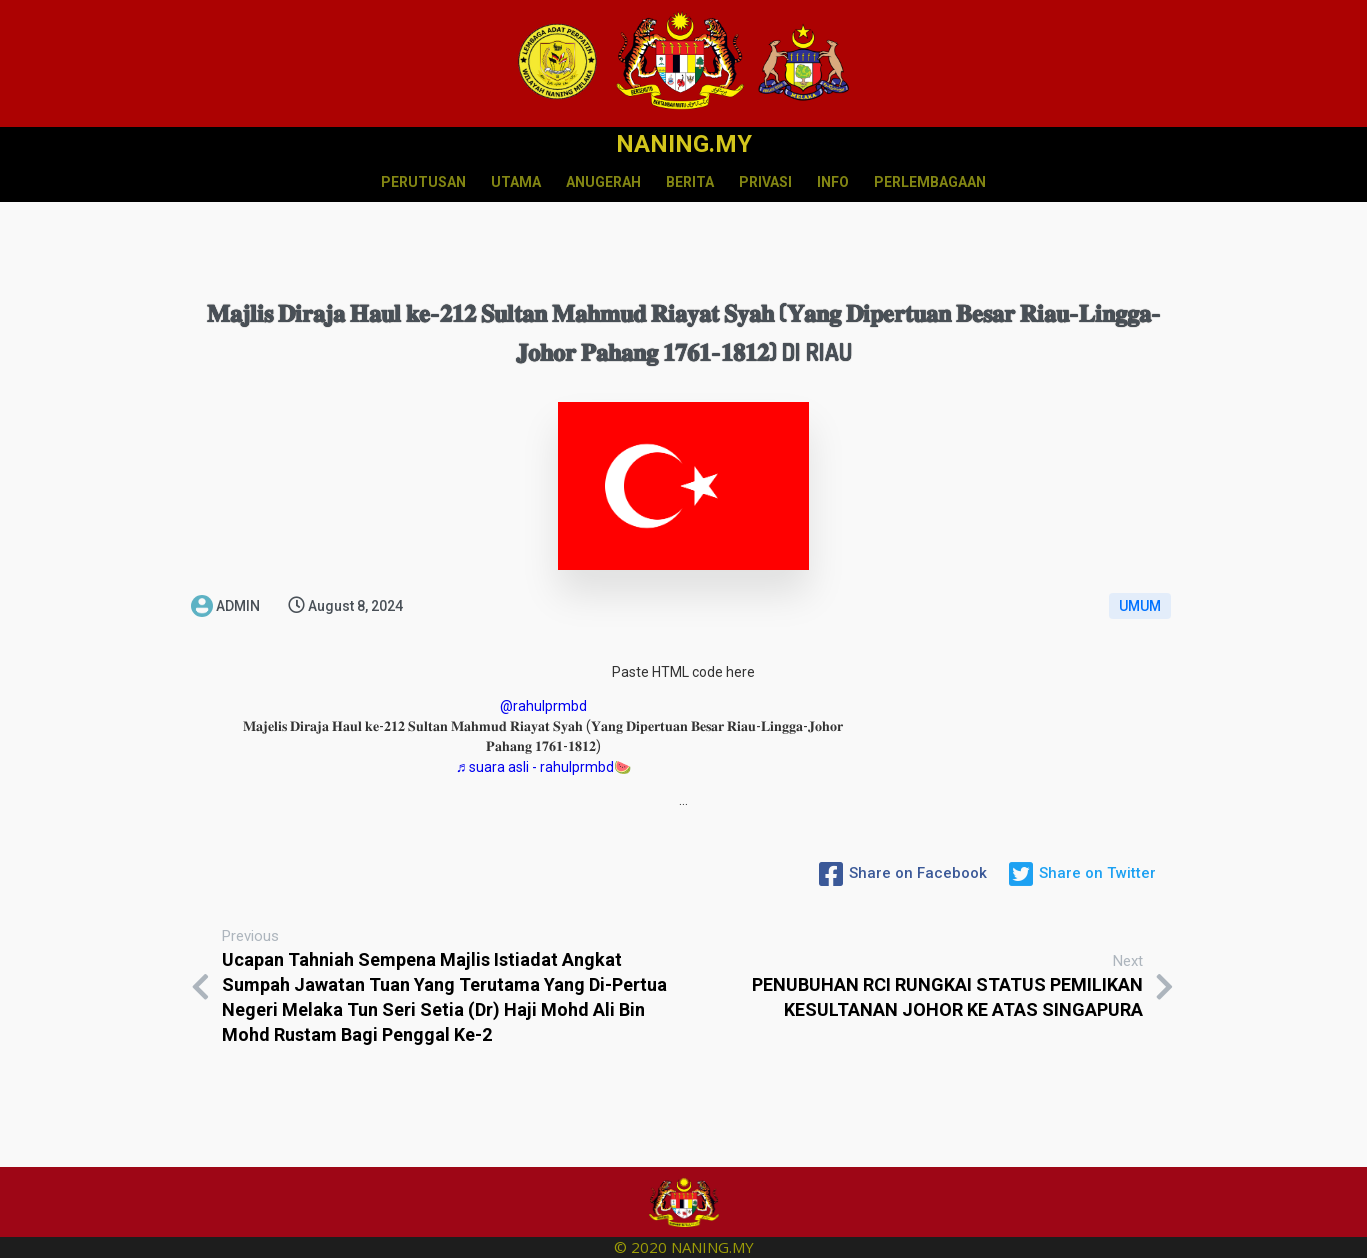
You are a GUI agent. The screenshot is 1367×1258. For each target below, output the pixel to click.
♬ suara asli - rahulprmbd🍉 (544, 767)
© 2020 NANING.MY (684, 1247)
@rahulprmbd (543, 706)
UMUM (1140, 606)
